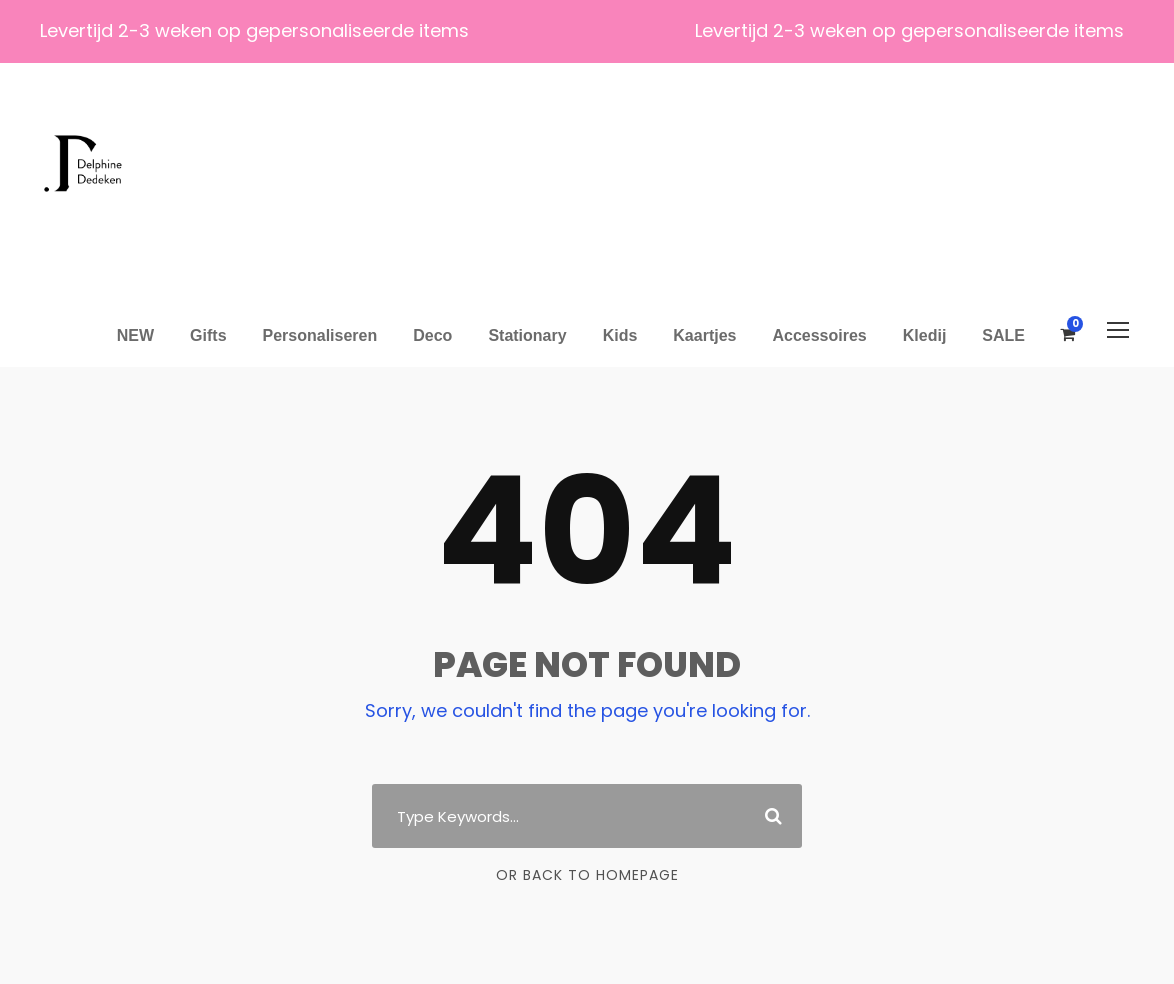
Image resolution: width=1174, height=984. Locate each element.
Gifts (208, 335)
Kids (620, 335)
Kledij (925, 335)
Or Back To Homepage (587, 875)
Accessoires (819, 335)
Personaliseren (320, 335)
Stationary (527, 335)
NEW (135, 335)
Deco (432, 335)
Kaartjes (704, 335)
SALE (1003, 335)
